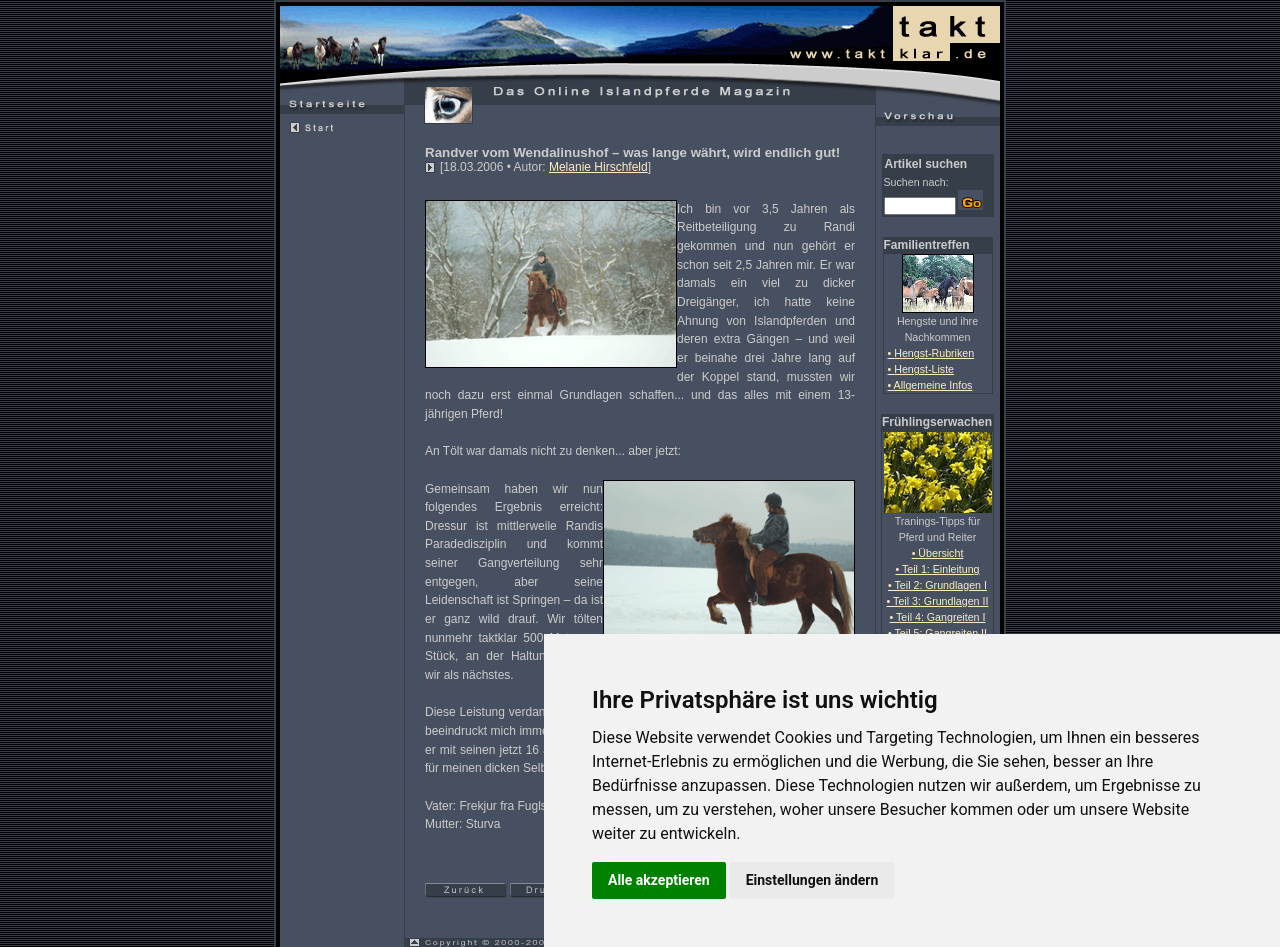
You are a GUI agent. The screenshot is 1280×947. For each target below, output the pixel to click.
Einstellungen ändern (812, 880)
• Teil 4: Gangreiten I (938, 617)
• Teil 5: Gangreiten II (937, 633)
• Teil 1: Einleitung (937, 569)
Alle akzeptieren (659, 880)
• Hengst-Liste (921, 369)
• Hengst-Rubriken (931, 353)
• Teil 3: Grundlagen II (938, 601)
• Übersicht (938, 553)
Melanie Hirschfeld (598, 167)
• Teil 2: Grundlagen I (937, 585)
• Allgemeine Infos (930, 385)
